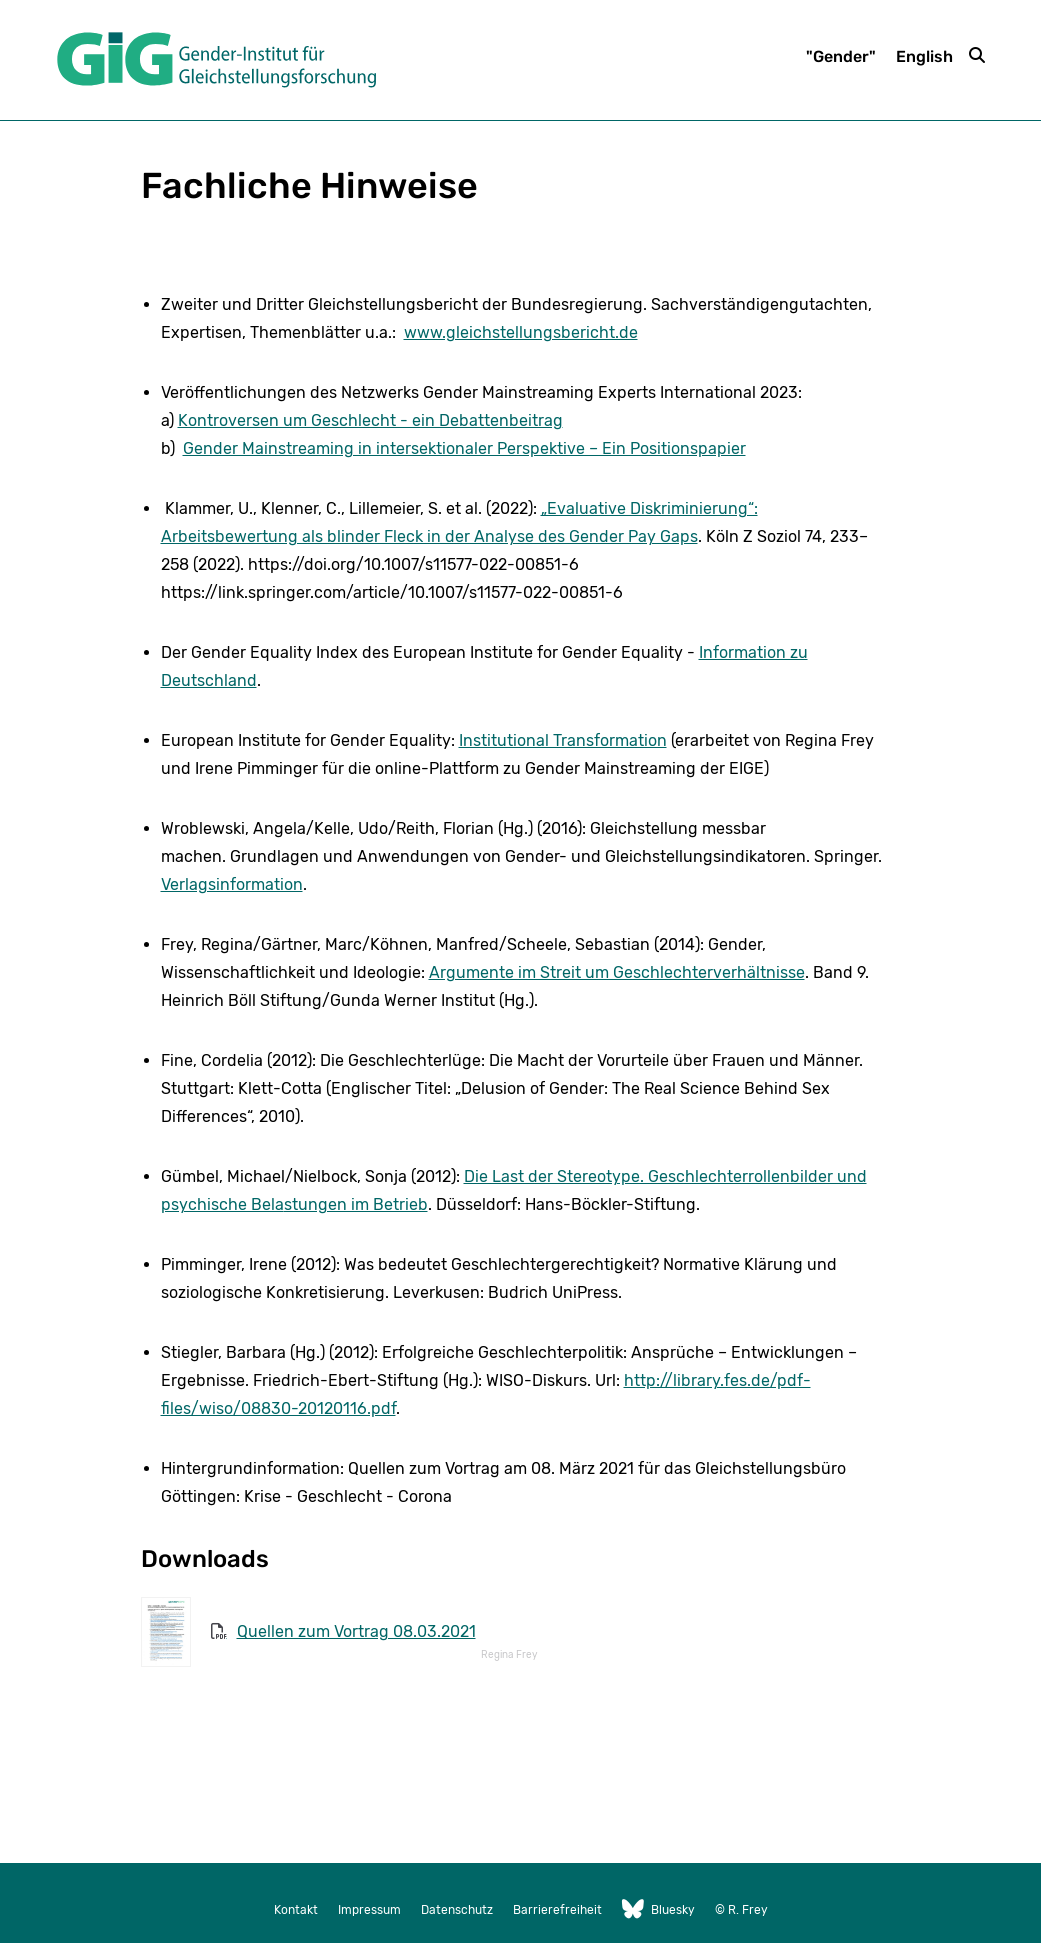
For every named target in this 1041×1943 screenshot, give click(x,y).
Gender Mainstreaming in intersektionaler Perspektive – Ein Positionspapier (464, 448)
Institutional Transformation (563, 740)
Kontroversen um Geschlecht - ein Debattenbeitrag (370, 420)
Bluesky (658, 1910)
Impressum (369, 1910)
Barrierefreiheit (557, 1910)
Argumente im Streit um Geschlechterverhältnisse (617, 972)
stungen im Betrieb (356, 1204)
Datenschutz (457, 1910)
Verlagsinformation (232, 884)
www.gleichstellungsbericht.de (521, 332)
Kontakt (296, 1910)
